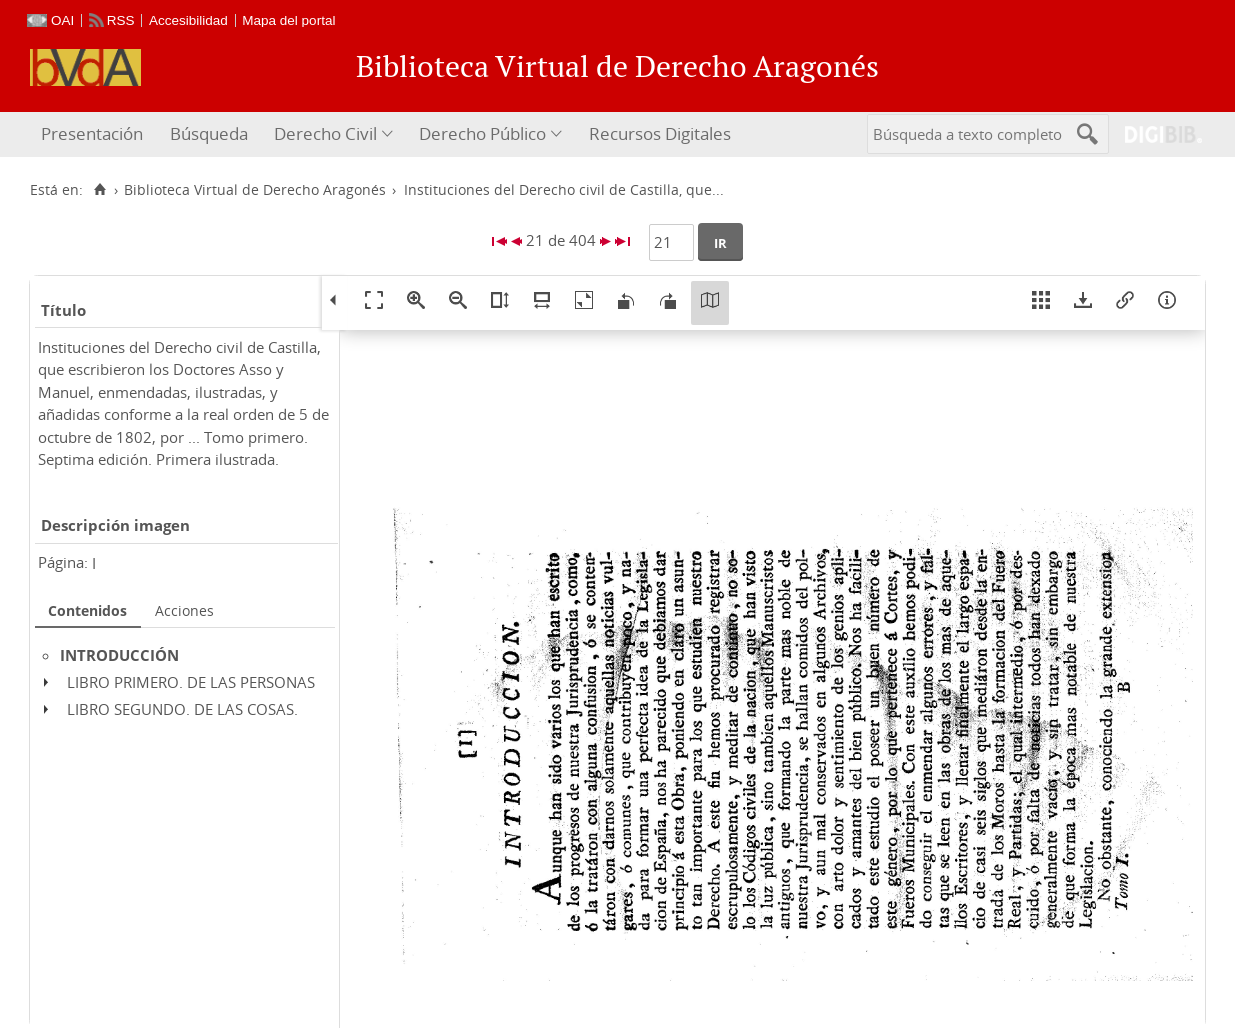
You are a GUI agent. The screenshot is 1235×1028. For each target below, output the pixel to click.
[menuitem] (94, 134)
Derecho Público (482, 133)
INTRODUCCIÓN (119, 655)
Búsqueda (209, 133)
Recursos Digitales (660, 133)
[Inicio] (99, 190)
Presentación (92, 133)
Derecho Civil (325, 133)
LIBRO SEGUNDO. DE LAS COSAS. (182, 709)
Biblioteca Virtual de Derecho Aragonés (255, 190)
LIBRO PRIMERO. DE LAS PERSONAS (191, 682)
